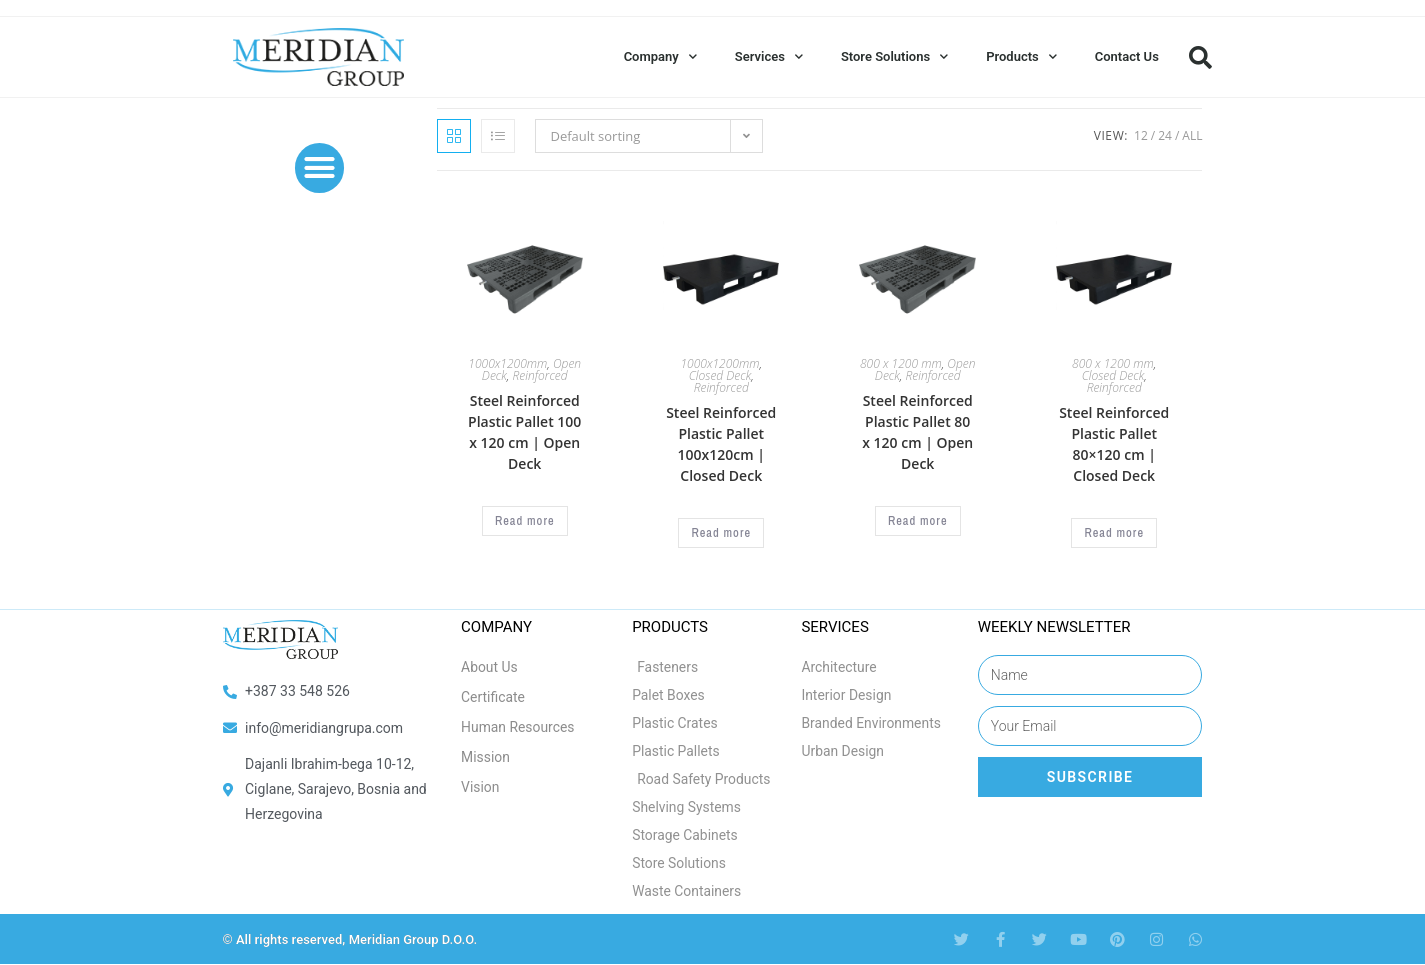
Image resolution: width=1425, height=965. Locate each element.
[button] (1201, 57)
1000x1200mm (507, 363)
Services (769, 56)
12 (1141, 135)
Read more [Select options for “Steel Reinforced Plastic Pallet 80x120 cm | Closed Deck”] (1114, 533)
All (1192, 135)
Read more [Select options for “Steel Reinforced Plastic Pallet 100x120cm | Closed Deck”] (721, 533)
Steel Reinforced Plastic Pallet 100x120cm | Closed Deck (721, 444)
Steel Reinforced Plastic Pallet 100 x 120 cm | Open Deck (524, 432)
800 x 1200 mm (901, 363)
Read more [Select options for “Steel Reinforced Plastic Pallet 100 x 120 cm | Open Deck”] (525, 521)
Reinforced (539, 375)
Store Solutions (894, 56)
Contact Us (1127, 56)
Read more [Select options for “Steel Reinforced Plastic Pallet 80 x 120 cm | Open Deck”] (918, 521)
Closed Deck (720, 375)
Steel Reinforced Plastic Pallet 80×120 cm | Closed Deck (1114, 444)
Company (660, 56)
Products (1021, 56)
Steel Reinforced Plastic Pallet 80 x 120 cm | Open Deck (917, 432)
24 (1165, 135)
